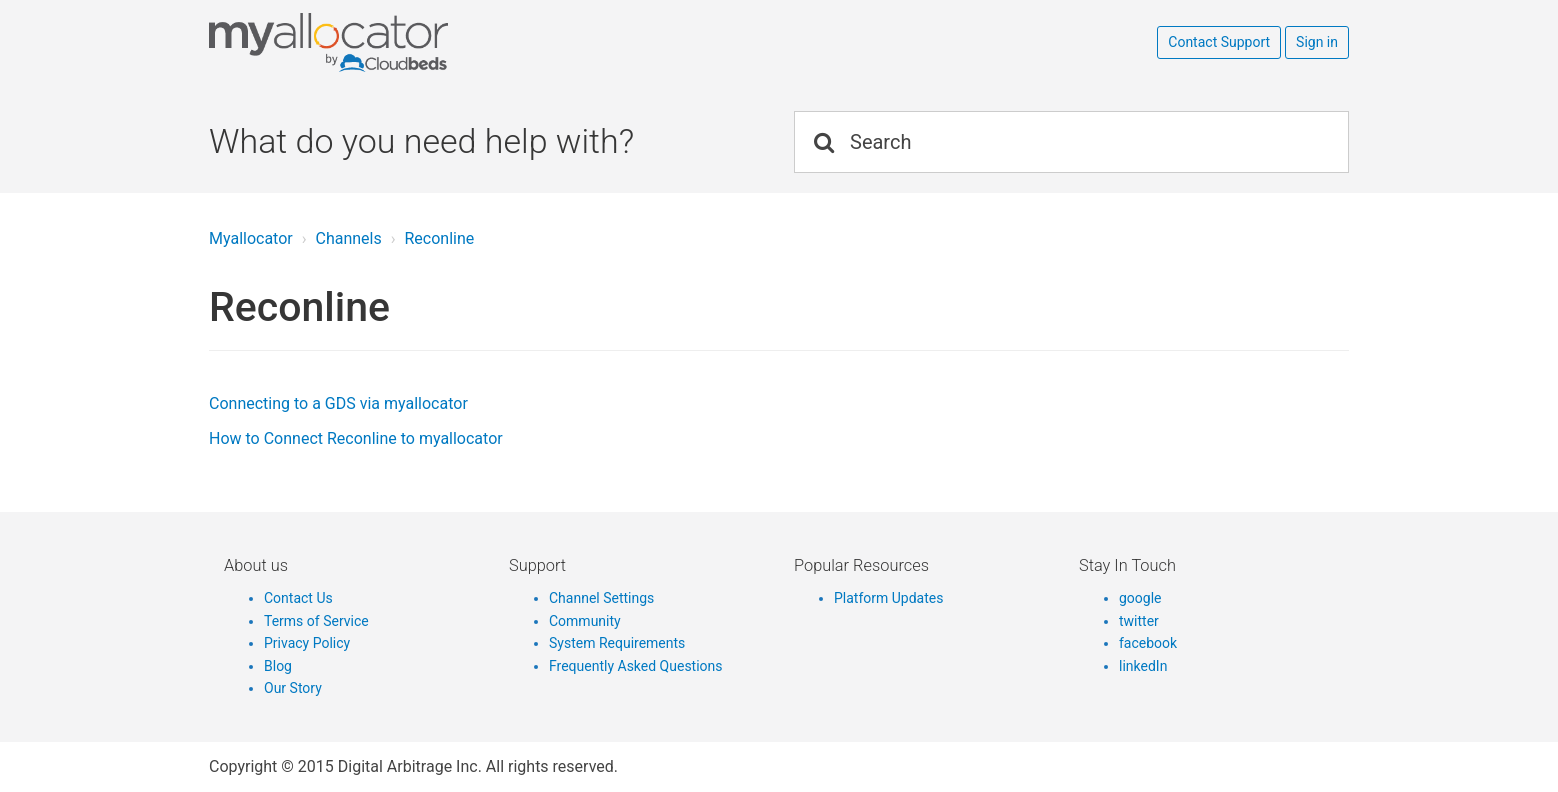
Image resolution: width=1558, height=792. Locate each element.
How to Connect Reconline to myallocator (356, 438)
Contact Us (298, 598)
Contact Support (1219, 42)
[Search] (1071, 142)
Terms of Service (316, 621)
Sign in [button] (1317, 42)
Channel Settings (601, 598)
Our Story (293, 688)
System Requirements (617, 643)
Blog (278, 666)
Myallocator (251, 238)
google (1140, 598)
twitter (1139, 621)
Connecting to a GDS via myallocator (338, 403)
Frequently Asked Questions (636, 666)
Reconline (439, 238)
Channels (348, 238)
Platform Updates (888, 598)
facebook (1148, 643)
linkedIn (1143, 666)
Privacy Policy (307, 643)
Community (585, 621)
